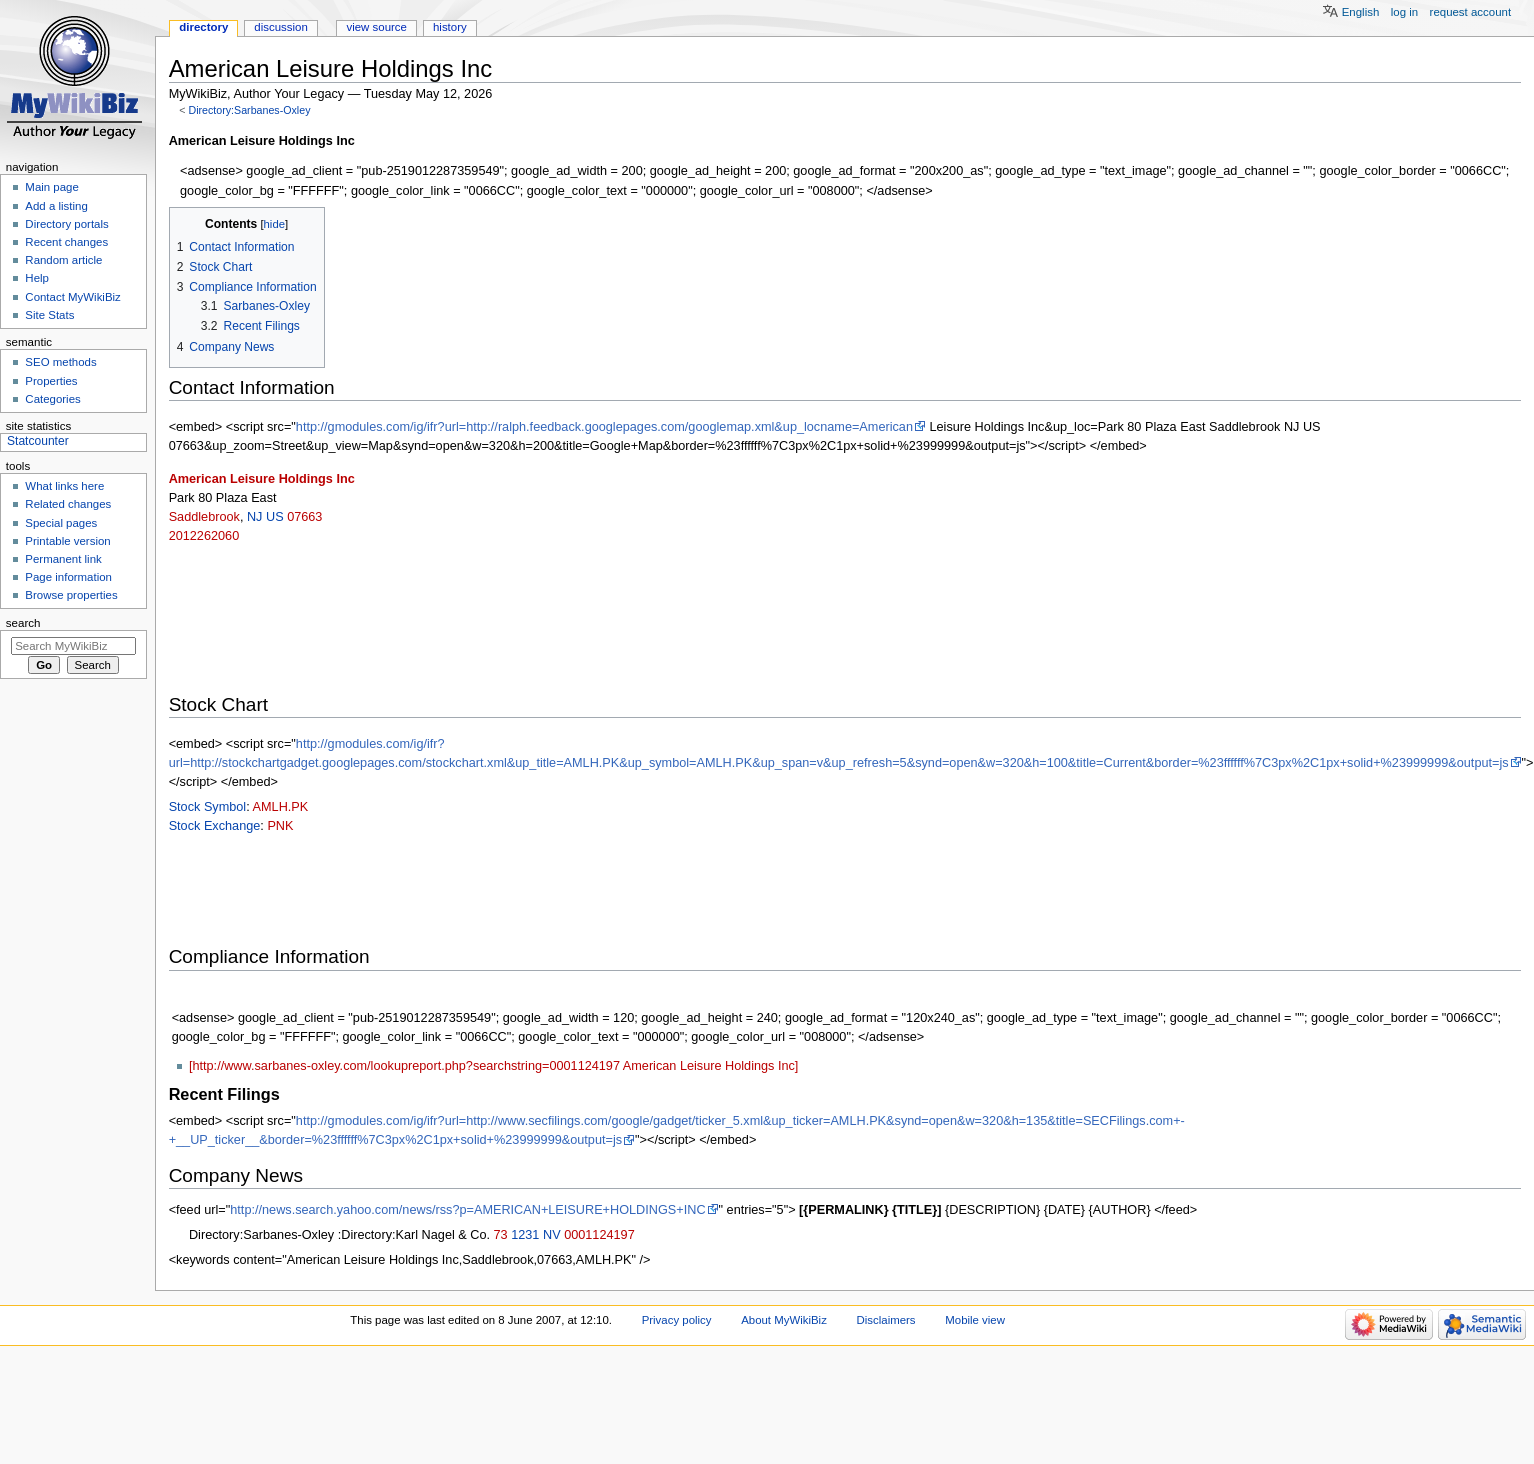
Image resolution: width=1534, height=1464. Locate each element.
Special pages (61, 523)
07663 (304, 517)
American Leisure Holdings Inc (262, 479)
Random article (63, 260)
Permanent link (63, 559)
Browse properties (71, 595)
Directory (203, 27)
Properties (51, 381)
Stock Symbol (208, 807)
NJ (255, 517)
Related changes (68, 504)
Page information (68, 577)
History (450, 27)
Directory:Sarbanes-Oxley (249, 110)
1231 (525, 1235)
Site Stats (49, 315)
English (1361, 12)
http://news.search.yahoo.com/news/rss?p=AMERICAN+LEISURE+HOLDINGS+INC (467, 1210)
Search (23, 623)
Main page (52, 187)
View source (376, 27)
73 (501, 1235)
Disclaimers (886, 1320)
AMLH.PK (281, 807)
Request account (1471, 12)
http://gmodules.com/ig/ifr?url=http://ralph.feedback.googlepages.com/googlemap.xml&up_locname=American (604, 427)
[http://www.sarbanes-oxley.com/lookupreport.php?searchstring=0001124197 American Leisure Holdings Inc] (493, 1066)
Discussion (280, 27)
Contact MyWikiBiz (72, 297)
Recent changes (66, 242)
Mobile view (975, 1320)
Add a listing (56, 206)
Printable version (67, 541)
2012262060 (204, 536)
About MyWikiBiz (784, 1320)
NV (552, 1235)
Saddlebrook (204, 517)
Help (37, 278)
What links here (64, 486)
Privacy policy (677, 1320)
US (275, 517)
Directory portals (66, 224)
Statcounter (38, 441)
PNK (280, 826)
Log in (1404, 12)
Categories (52, 399)
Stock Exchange (215, 826)
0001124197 (599, 1235)
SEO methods (60, 362)
